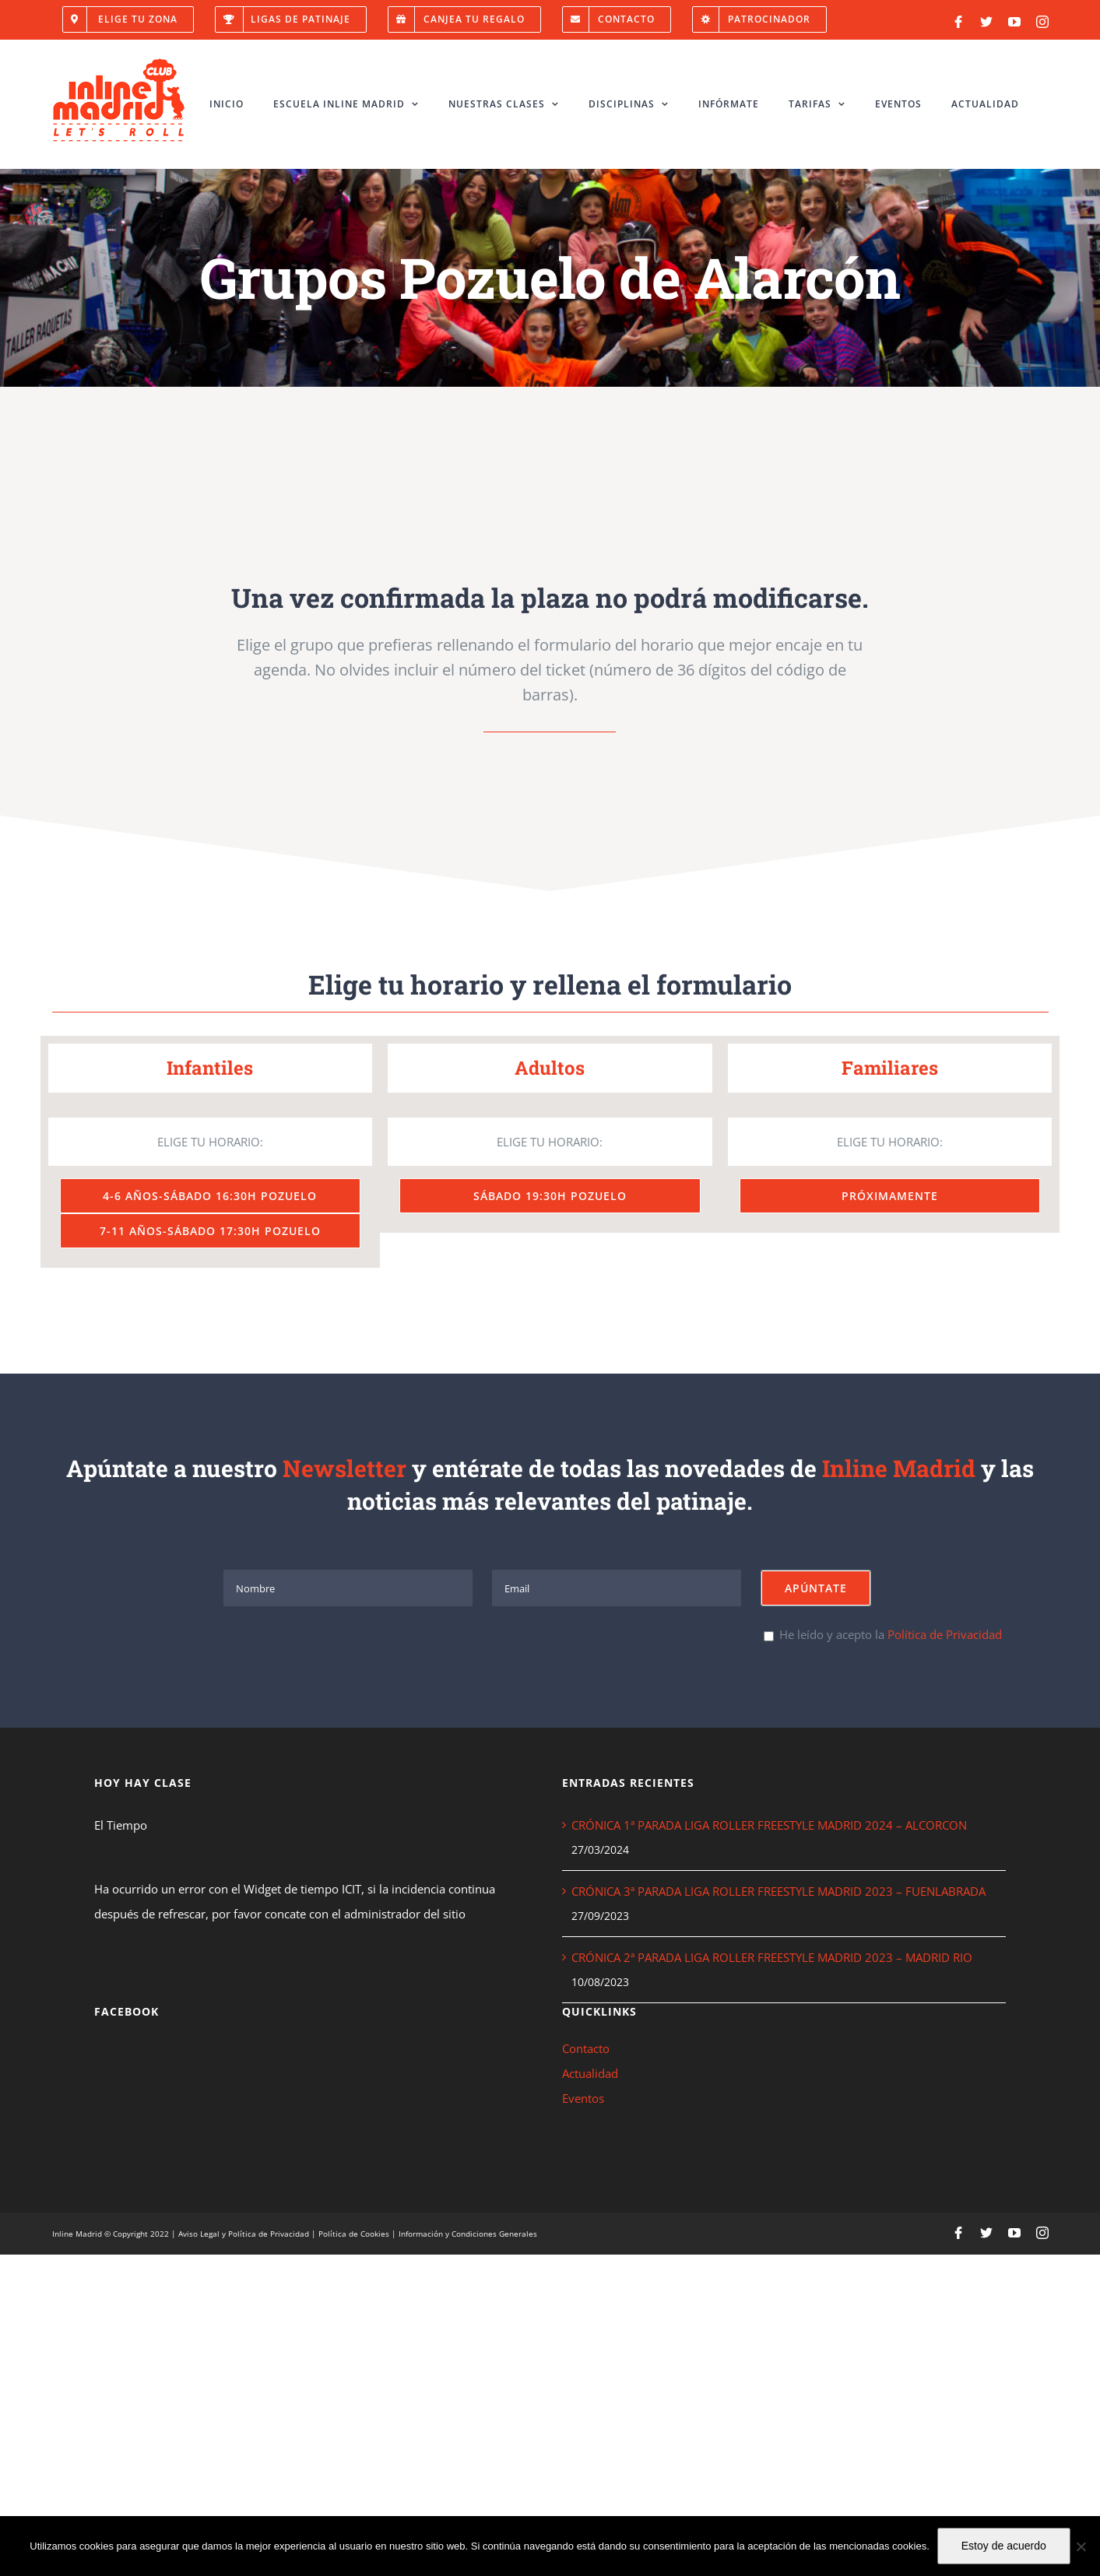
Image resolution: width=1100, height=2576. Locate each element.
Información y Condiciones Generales (468, 2233)
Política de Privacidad (944, 1634)
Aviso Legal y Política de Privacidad (243, 2233)
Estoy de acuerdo (1003, 2545)
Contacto (586, 2048)
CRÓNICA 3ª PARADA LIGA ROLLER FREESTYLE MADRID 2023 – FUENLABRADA (778, 1891)
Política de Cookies (353, 2233)
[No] (1080, 2546)
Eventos (583, 2098)
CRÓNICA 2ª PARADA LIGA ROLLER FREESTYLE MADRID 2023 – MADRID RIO (771, 1957)
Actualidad (590, 2073)
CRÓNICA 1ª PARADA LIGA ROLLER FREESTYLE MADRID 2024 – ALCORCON (769, 1825)
